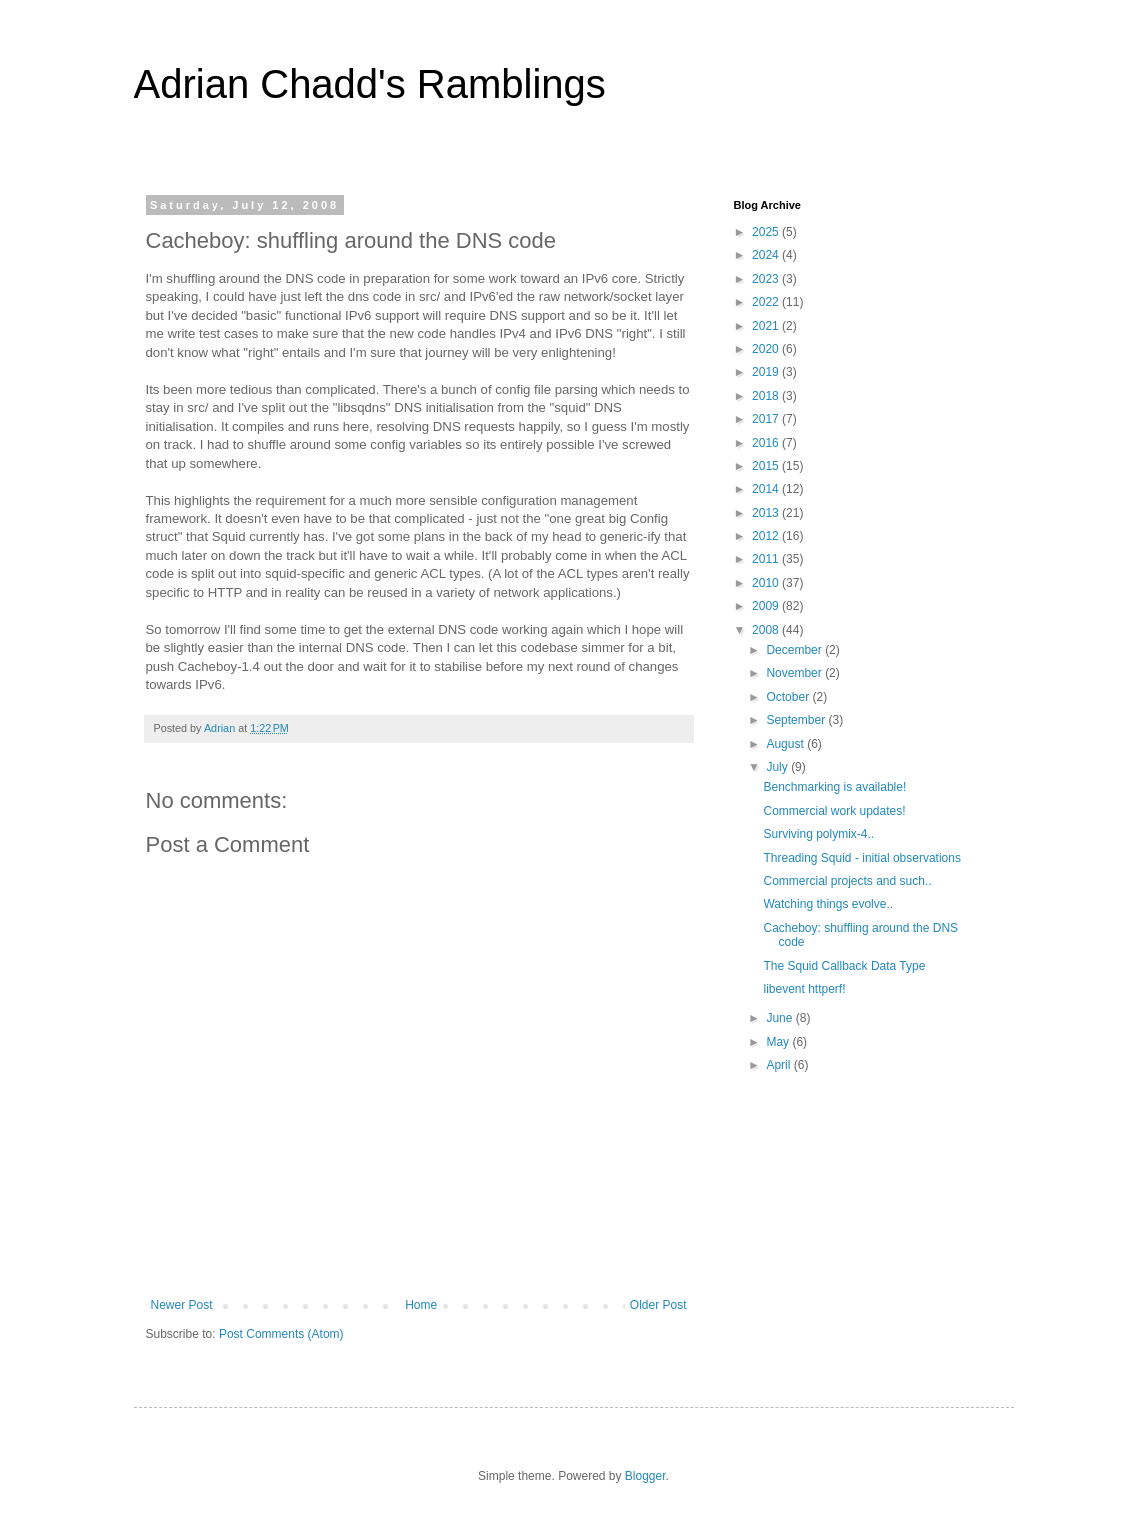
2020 (767, 349)
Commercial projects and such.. (847, 881)
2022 (767, 302)
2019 (767, 372)
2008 (767, 630)
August (786, 744)
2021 (767, 326)
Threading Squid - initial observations (861, 858)
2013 (767, 513)
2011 (767, 559)
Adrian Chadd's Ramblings (370, 84)
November (795, 673)
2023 (767, 279)
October (789, 697)
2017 (767, 419)
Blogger (645, 1476)
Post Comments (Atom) (281, 1334)
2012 (767, 536)
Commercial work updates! (834, 811)
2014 (767, 489)
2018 (767, 396)
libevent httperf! (804, 989)
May (779, 1042)
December (795, 650)
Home (421, 1305)
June (780, 1018)
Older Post (658, 1305)
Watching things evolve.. (828, 904)
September (797, 720)
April (779, 1065)
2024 (767, 255)
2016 (767, 443)
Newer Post (182, 1305)
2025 (767, 232)
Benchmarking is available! (834, 787)
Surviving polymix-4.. (818, 834)
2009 (767, 606)
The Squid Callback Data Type (844, 966)
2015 (767, 466)
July (778, 767)
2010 (767, 583)
